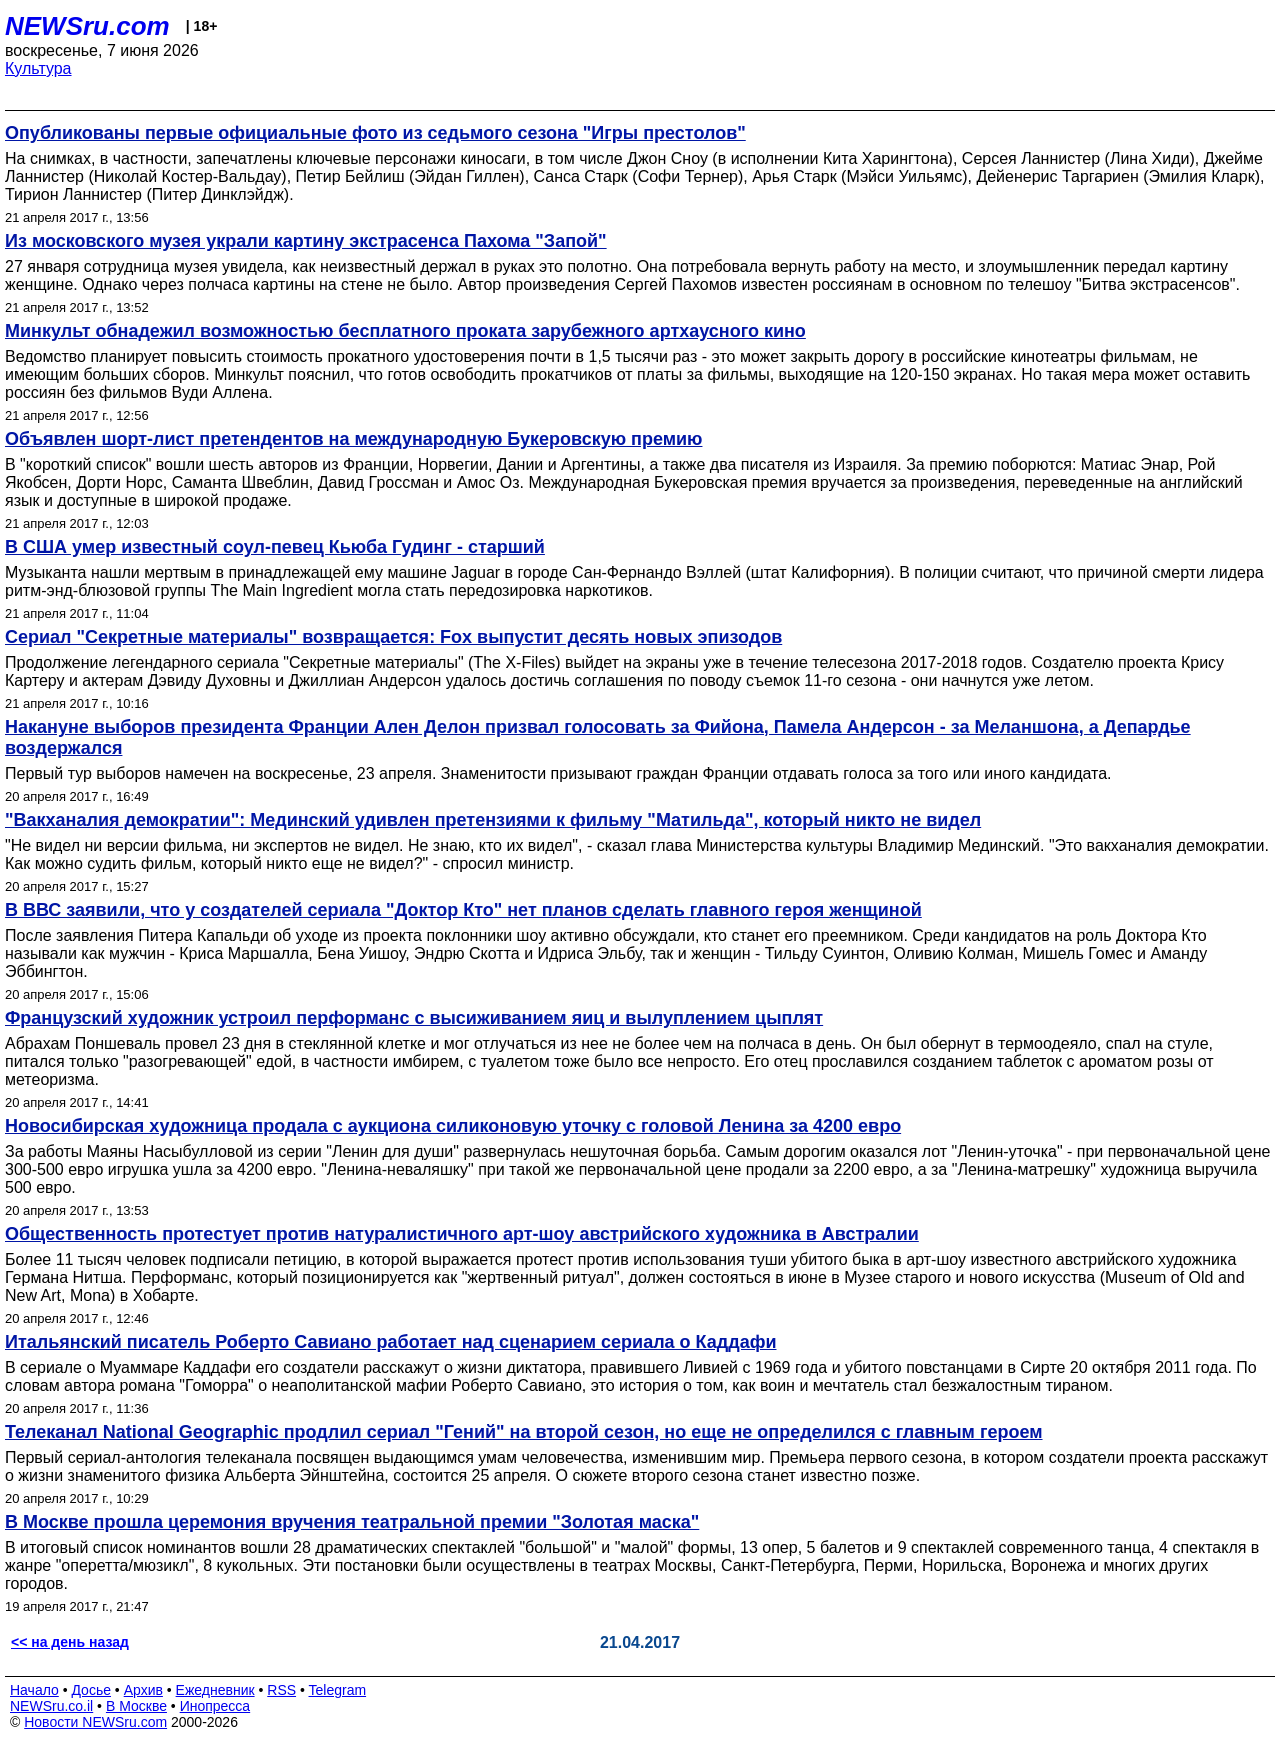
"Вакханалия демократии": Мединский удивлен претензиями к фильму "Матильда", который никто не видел (493, 820)
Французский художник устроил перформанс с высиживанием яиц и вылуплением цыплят (414, 1018)
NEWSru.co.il (51, 1706)
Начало (34, 1690)
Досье (91, 1690)
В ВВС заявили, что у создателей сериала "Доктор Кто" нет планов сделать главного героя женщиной (463, 910)
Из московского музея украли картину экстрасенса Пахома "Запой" (306, 241)
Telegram (338, 1690)
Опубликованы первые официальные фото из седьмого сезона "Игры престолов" (375, 133)
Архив (143, 1690)
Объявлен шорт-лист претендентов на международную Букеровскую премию (353, 439)
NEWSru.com (87, 26)
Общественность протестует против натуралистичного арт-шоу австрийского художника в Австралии (462, 1234)
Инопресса (215, 1706)
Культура (38, 68)
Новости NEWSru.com (95, 1722)
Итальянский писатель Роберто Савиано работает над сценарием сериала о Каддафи (391, 1342)
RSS (281, 1690)
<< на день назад (70, 1642)
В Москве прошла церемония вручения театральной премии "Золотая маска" (352, 1522)
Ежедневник (215, 1690)
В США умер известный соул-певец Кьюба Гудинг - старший (275, 547)
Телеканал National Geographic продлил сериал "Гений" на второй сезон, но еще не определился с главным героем (524, 1432)
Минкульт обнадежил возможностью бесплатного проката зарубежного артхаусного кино (405, 331)
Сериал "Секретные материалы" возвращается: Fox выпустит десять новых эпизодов (393, 637)
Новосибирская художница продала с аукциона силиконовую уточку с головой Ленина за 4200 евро (453, 1126)
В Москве (136, 1706)
